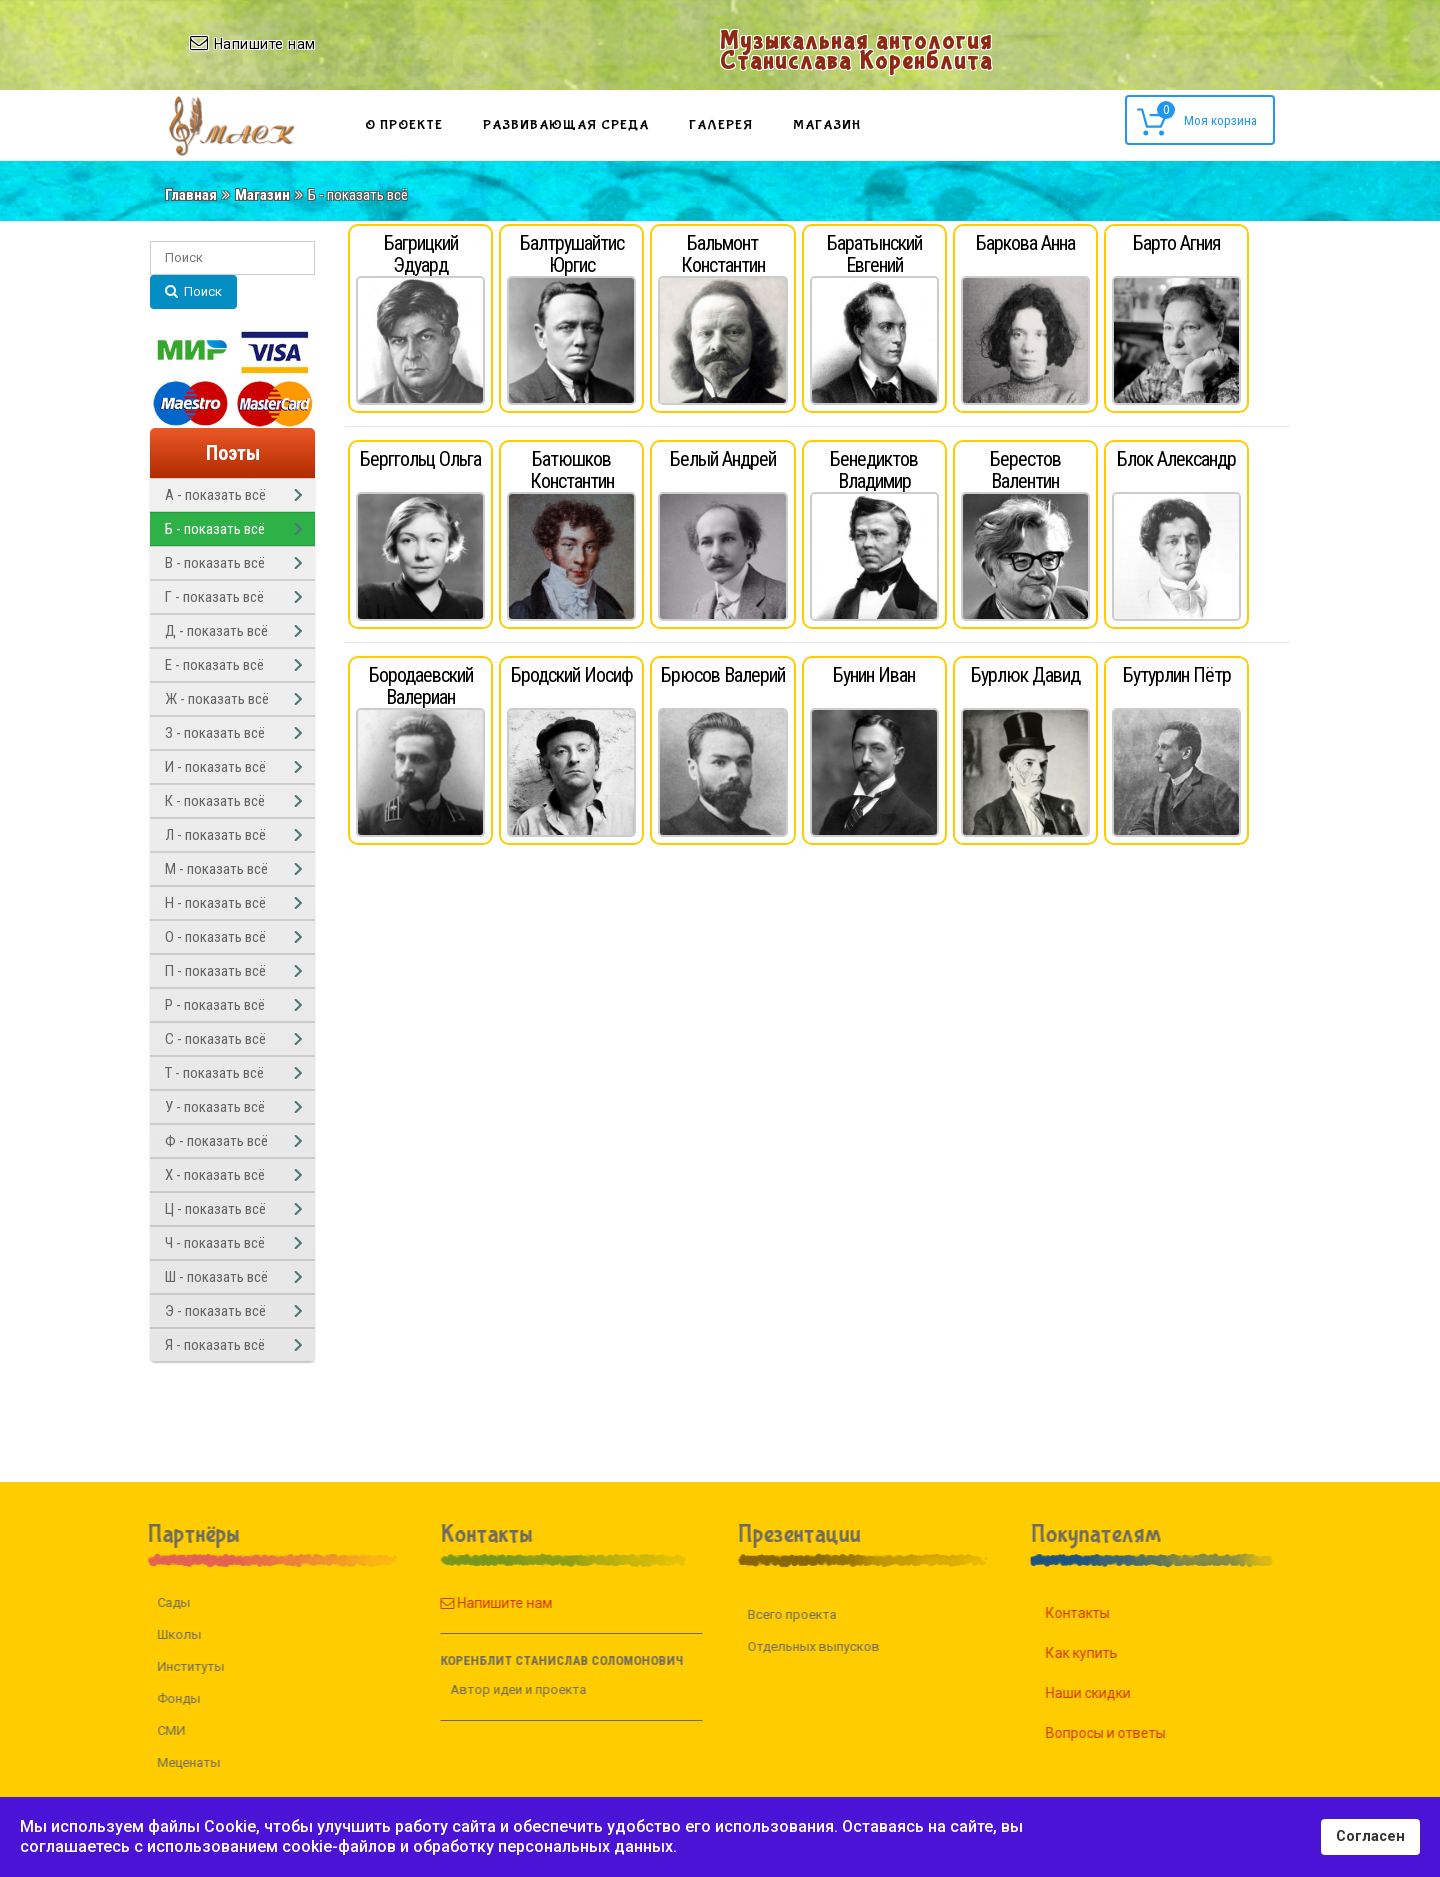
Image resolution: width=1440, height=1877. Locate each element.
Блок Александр (1176, 459)
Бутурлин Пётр (1177, 675)
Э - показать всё (215, 1311)
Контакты (1101, 1613)
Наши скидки (1111, 1693)
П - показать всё (215, 971)
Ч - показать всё (215, 1243)
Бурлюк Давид (1025, 675)
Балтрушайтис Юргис (572, 254)
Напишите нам (472, 1603)
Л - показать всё (215, 835)
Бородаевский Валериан (421, 686)
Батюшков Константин (572, 470)
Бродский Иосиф (572, 675)
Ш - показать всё (216, 1277)
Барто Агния (1176, 243)
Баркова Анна (1025, 243)
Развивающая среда (566, 125)
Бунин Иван (874, 675)
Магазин (827, 125)
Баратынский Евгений (874, 254)
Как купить (1105, 1653)
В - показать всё (215, 563)
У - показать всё (215, 1107)
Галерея (721, 125)
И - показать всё (215, 767)
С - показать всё (215, 1039)
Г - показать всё (214, 597)
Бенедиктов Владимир (874, 470)
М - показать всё (216, 869)
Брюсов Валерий (723, 675)
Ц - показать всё (215, 1209)
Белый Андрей (723, 459)
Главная (191, 195)
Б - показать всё (215, 529)
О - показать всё (215, 937)
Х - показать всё (215, 1175)
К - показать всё (215, 801)
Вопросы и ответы (1129, 1733)
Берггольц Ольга (420, 459)
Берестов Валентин (1025, 470)
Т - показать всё (214, 1073)
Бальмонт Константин (723, 254)
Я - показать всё (215, 1345)
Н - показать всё (215, 903)
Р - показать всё (215, 1005)
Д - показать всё (216, 631)
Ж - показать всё (217, 699)
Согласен (1370, 1836)
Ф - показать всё (216, 1141)
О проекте (404, 125)
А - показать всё (215, 495)
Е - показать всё (214, 665)
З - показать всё (215, 733)
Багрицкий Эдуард (421, 254)
